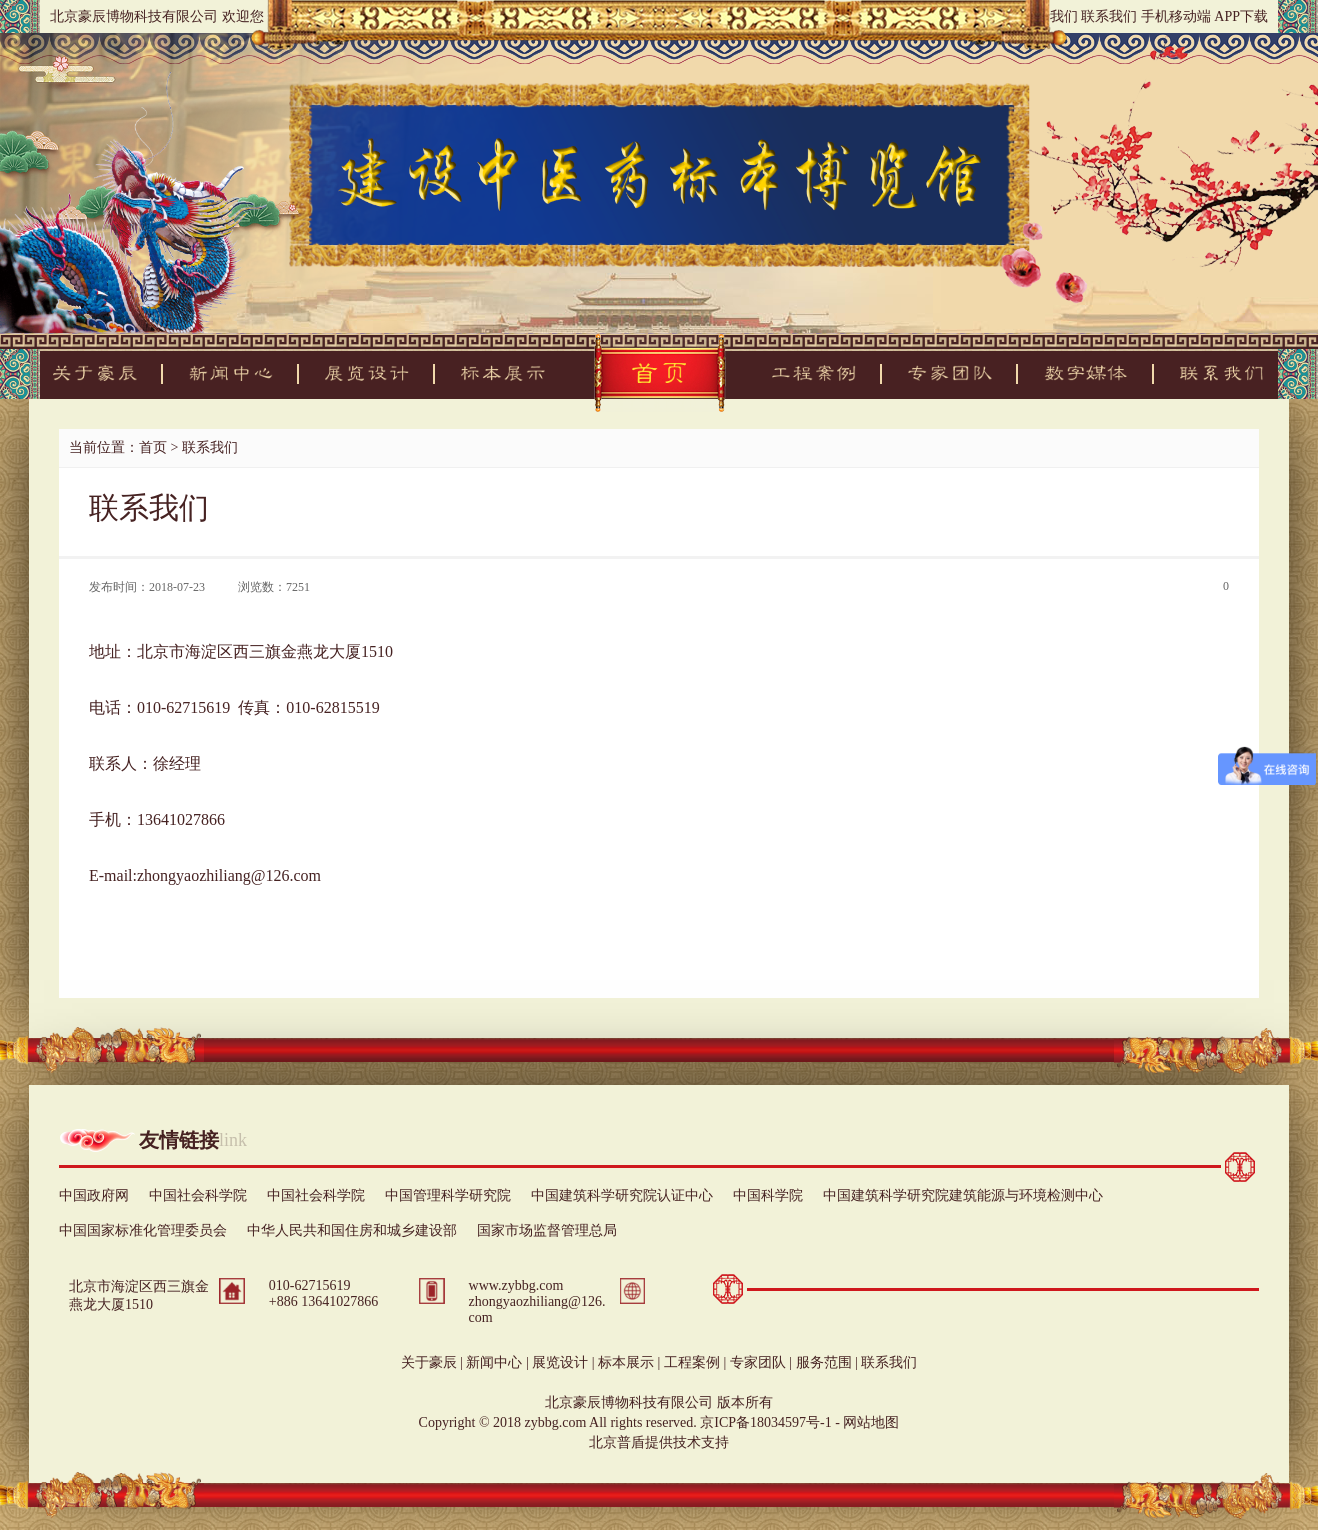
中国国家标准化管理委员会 (143, 1230)
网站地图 (871, 1422)
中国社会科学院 (198, 1195)
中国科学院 (768, 1195)
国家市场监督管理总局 (547, 1230)
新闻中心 (494, 1362)
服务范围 (824, 1362)
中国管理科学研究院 (448, 1195)
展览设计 (560, 1362)
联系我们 (1109, 16)
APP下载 (1241, 16)
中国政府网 (94, 1195)
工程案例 (692, 1362)
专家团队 (758, 1362)
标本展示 (626, 1362)
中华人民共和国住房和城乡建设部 (352, 1230)
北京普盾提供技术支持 (659, 1442)
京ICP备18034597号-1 (765, 1422)
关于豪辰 (429, 1362)
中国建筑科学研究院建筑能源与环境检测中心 (963, 1195)
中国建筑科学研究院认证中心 (622, 1195)
